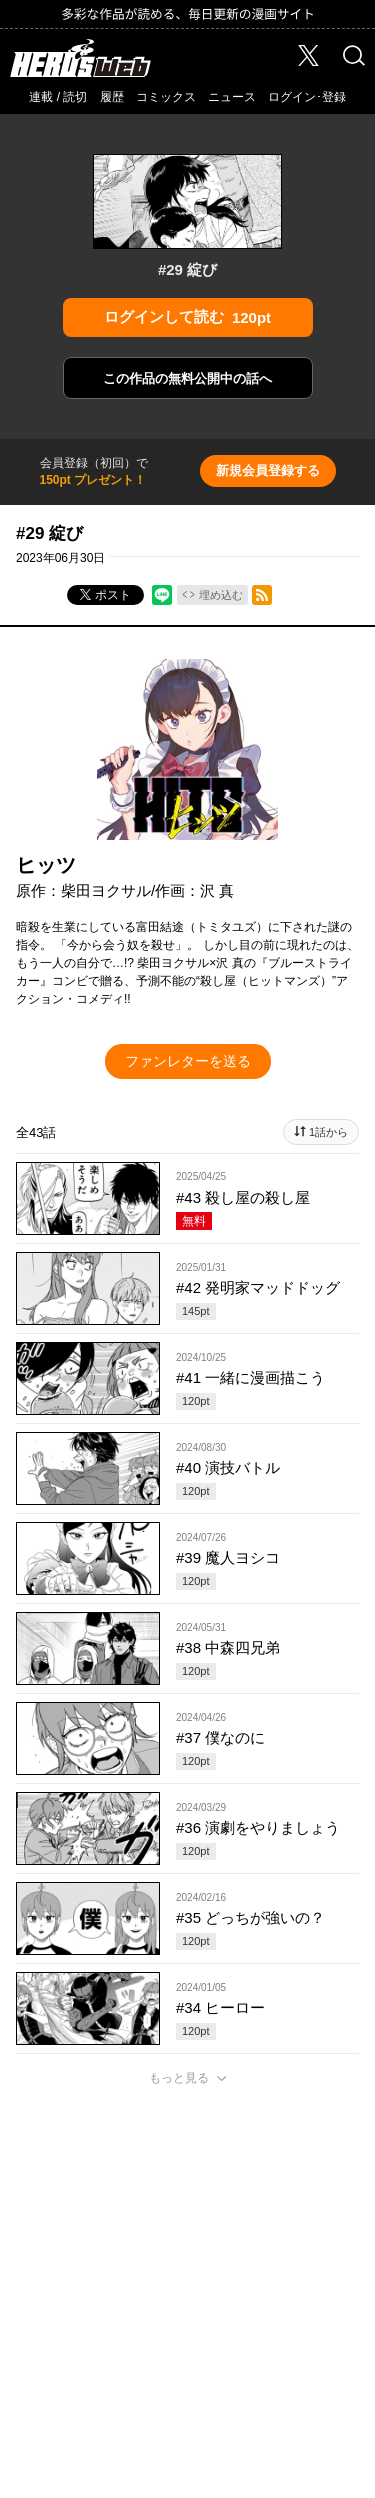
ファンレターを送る (188, 1061)
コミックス (166, 97)
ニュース (232, 97)
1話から (328, 1132)
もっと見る (179, 2078)
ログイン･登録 (307, 97)
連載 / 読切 (58, 97)
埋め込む (221, 595)
